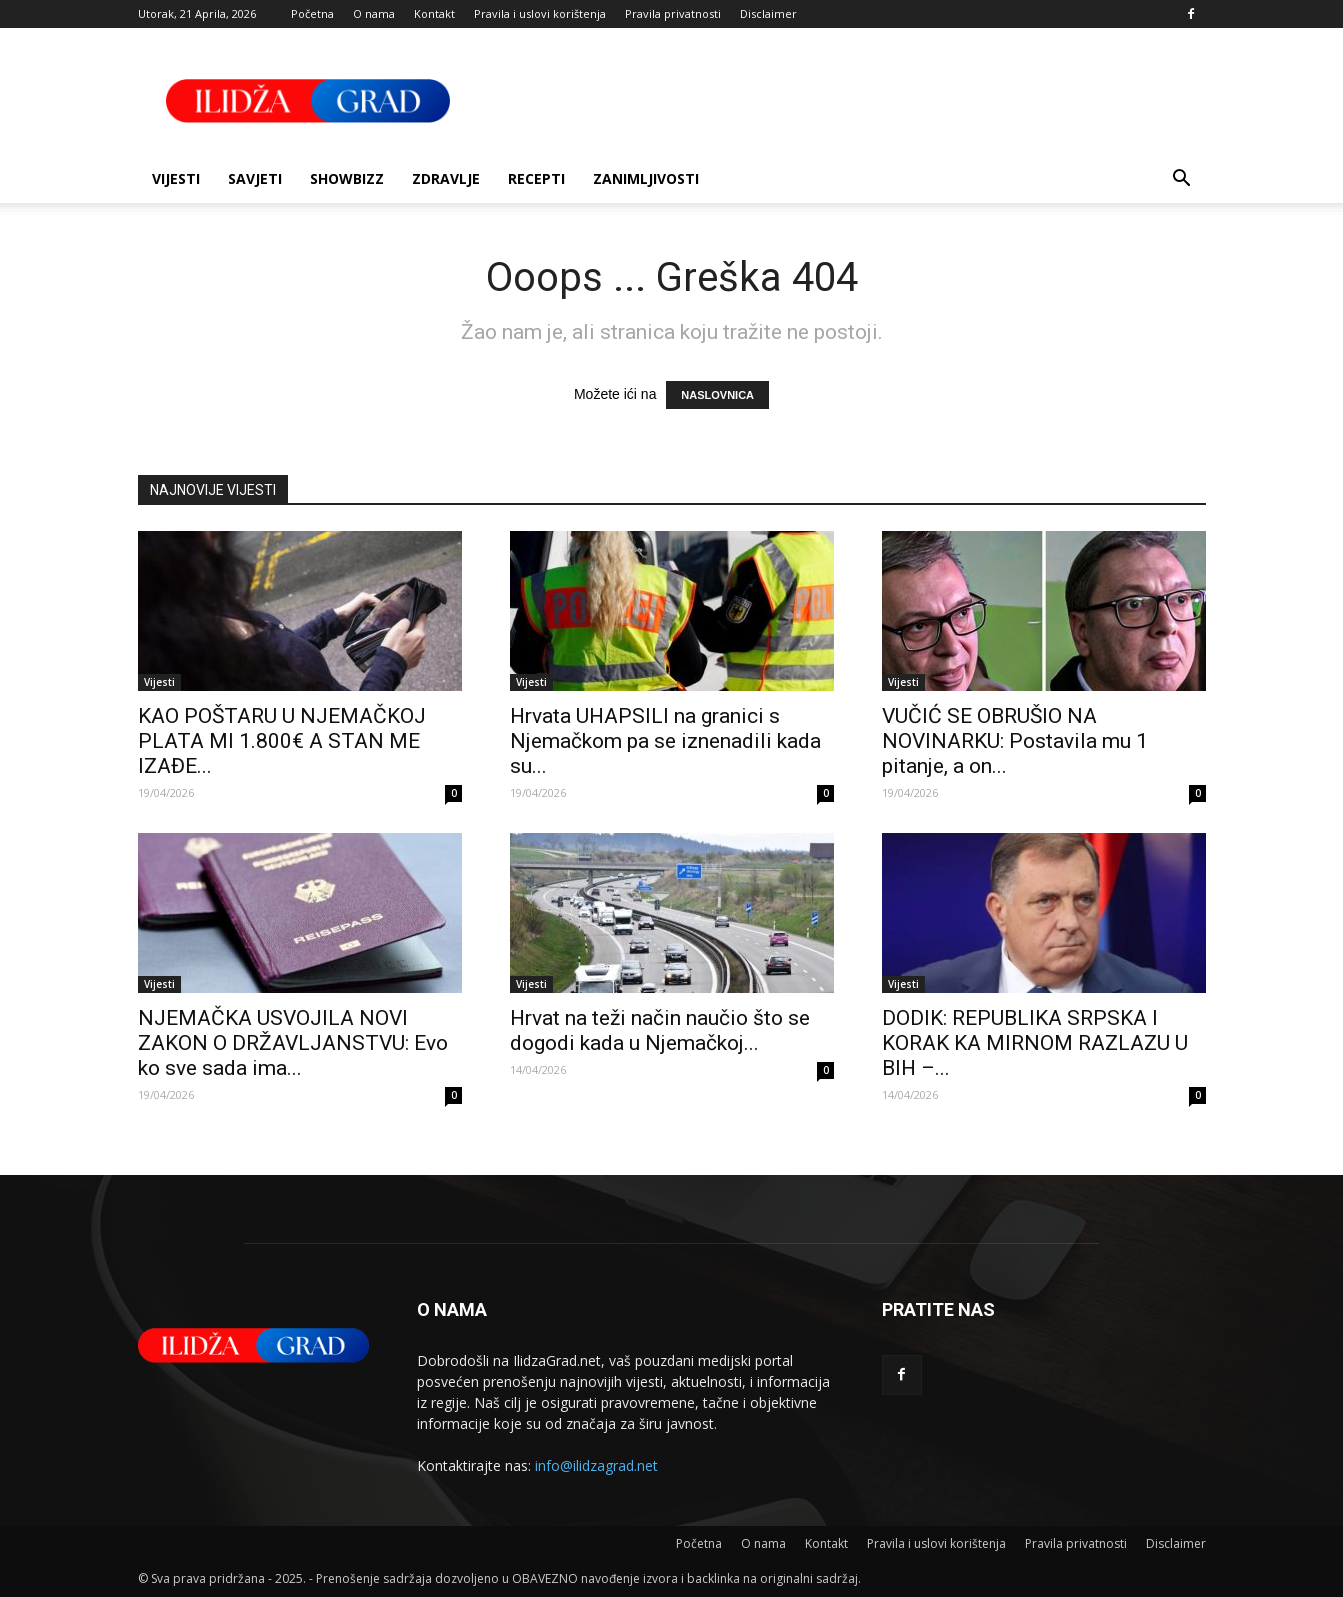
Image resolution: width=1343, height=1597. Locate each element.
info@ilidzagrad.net (596, 1465)
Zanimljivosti (646, 178)
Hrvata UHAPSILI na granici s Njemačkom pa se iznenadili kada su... (665, 741)
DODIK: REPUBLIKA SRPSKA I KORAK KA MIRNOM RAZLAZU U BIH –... (1035, 1043)
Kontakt (434, 13)
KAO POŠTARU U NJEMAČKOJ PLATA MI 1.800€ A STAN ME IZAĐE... (282, 741)
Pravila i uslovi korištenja (540, 13)
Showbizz (347, 178)
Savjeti (255, 178)
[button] (1182, 180)
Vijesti (176, 178)
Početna (312, 13)
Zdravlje (446, 178)
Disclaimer (768, 13)
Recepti (536, 178)
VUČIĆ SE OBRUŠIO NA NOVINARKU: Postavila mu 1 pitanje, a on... (1015, 741)
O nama (374, 13)
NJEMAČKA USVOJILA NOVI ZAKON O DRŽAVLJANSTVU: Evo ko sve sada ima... (293, 1043)
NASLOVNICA (717, 395)
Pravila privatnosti (673, 13)
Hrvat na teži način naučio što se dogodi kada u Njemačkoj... (660, 1030)
